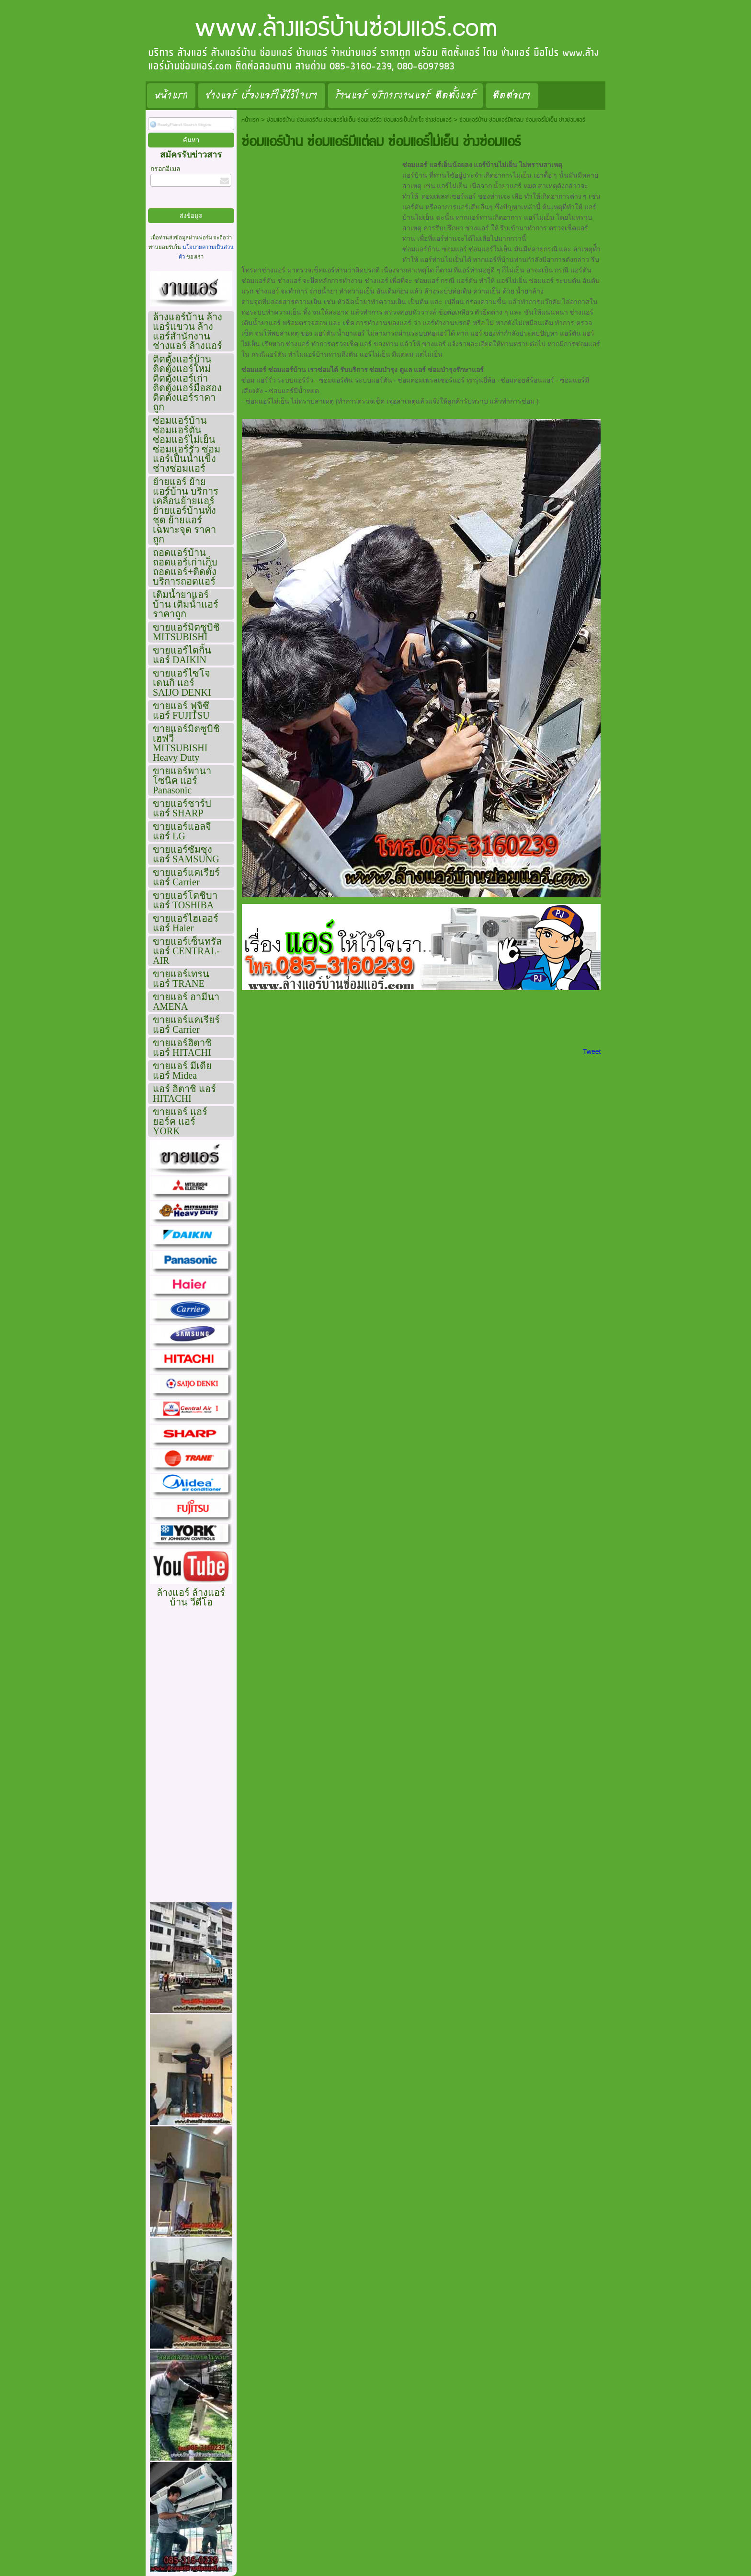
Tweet (592, 1051)
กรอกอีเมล (165, 168)
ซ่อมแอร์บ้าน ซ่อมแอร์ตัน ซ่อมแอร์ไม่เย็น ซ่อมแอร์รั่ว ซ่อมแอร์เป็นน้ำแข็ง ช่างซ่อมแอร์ (359, 120)
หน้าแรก (250, 120)
